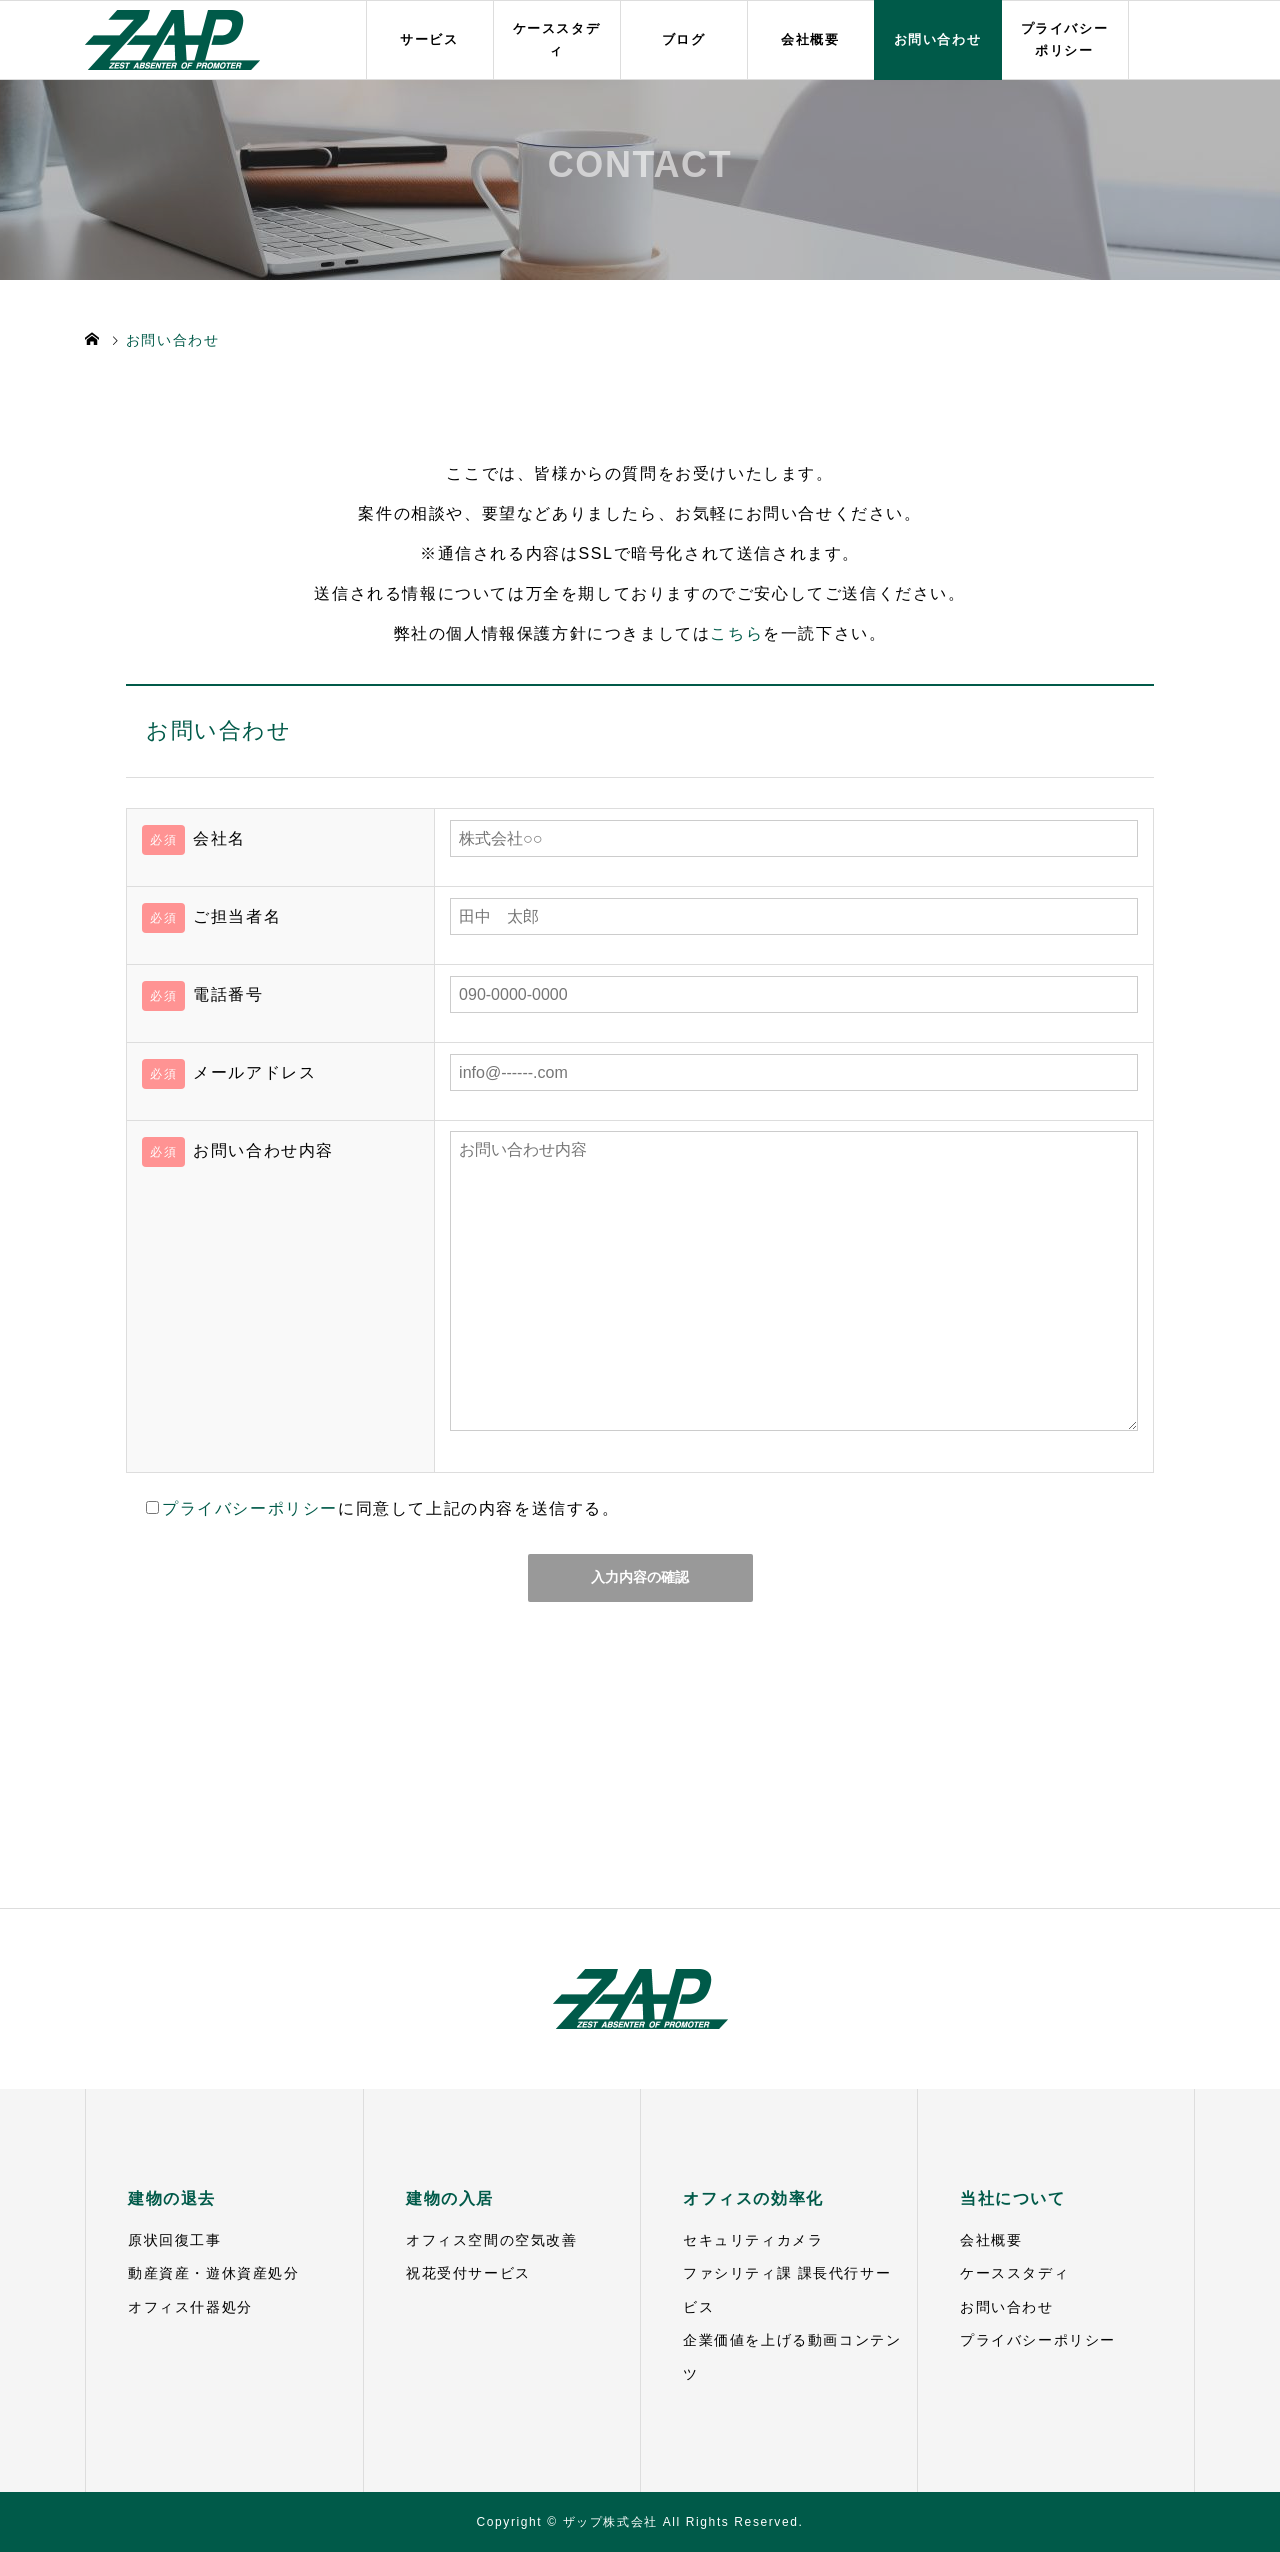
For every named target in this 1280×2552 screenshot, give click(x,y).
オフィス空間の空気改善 (492, 2240)
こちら (736, 633)
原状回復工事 (175, 2240)
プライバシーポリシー (1065, 40)
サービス (429, 40)
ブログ (684, 40)
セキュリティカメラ (753, 2240)
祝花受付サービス (468, 2273)
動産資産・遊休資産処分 (214, 2273)
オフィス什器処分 (190, 2307)
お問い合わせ (938, 40)
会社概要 (810, 40)
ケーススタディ (557, 40)
